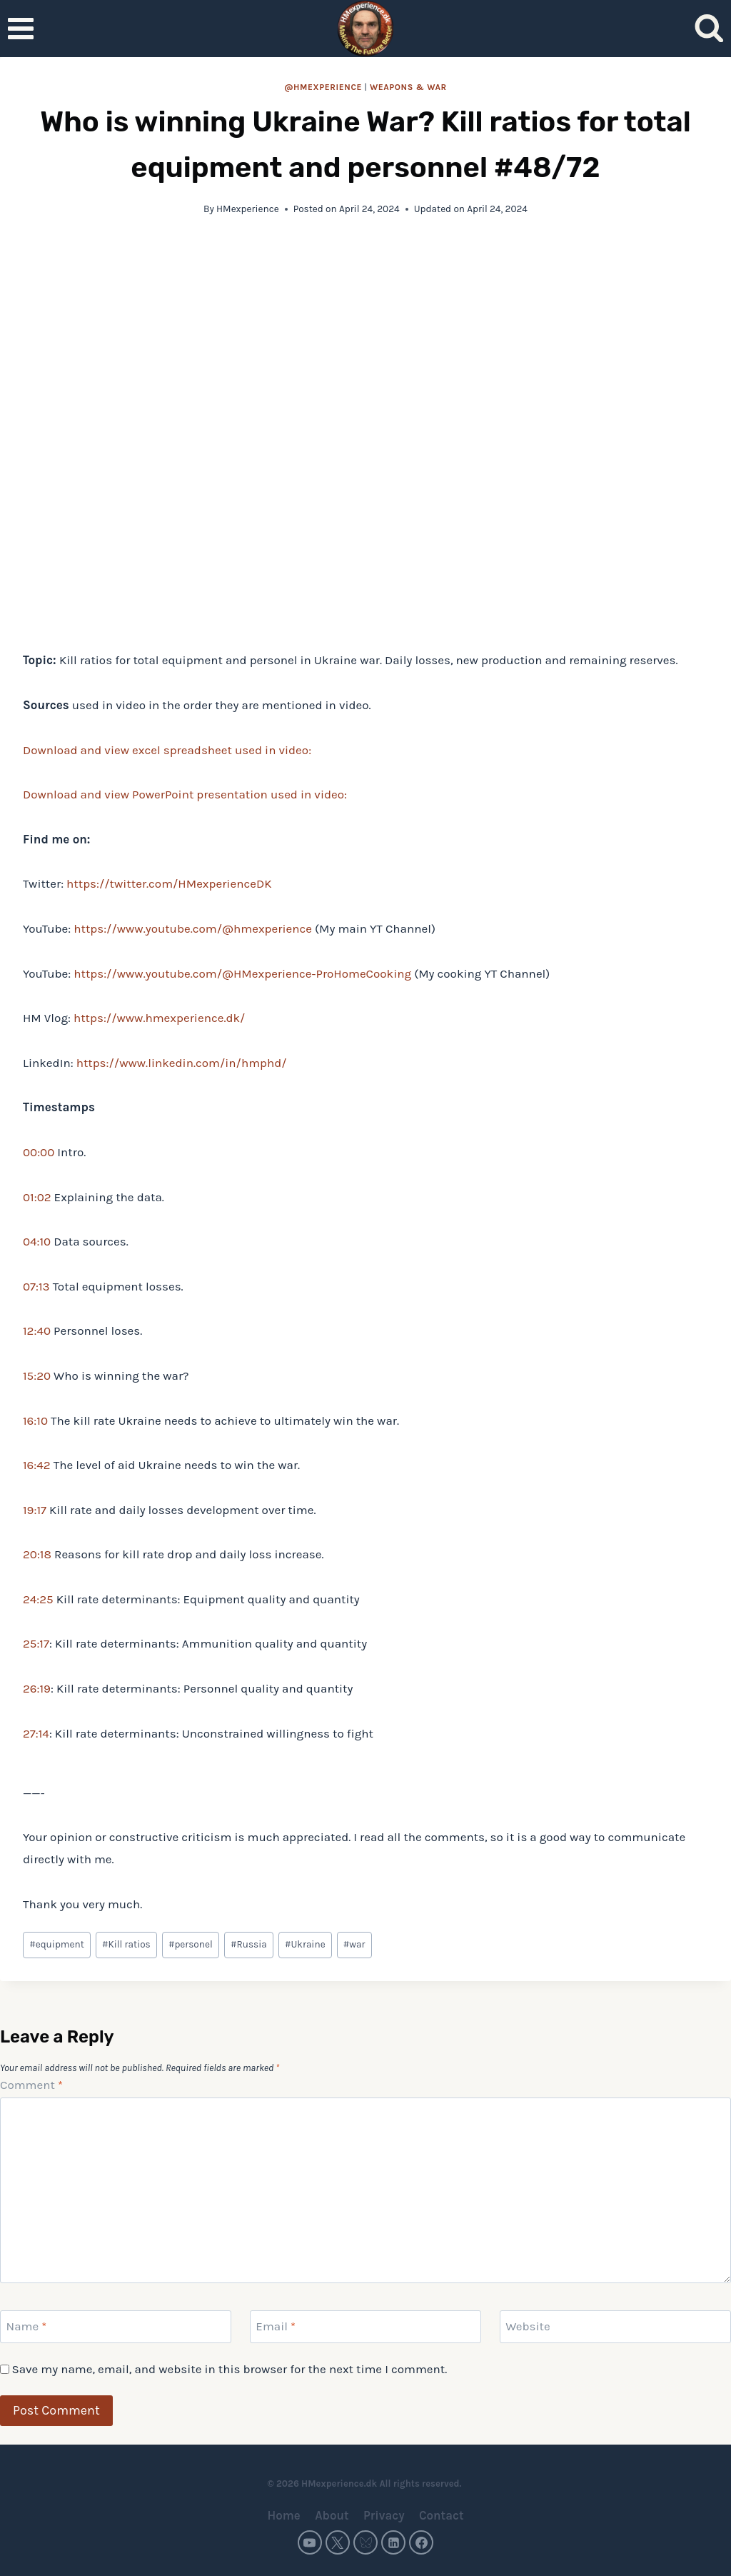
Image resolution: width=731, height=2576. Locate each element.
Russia (249, 1944)
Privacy (384, 2515)
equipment (56, 1944)
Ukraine (305, 1944)
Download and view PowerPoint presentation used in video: (185, 794)
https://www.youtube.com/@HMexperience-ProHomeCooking (242, 973)
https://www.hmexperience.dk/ (159, 1018)
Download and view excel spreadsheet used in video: (167, 750)
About (331, 2515)
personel (190, 1944)
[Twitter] (338, 2542)
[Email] (365, 2326)
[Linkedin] (393, 2542)
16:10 (35, 1420)
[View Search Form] (709, 29)
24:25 (38, 1599)
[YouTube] (310, 2542)
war (354, 1944)
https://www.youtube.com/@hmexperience (193, 928)
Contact (441, 2515)
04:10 (37, 1241)
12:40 (37, 1330)
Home (283, 2515)
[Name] (115, 2326)
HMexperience (247, 209)
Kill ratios (126, 1944)
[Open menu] (21, 28)
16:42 (37, 1465)
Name (26, 2326)
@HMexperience (323, 87)
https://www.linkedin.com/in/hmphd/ (181, 1063)
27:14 (36, 1733)
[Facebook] (421, 2542)
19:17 (34, 1510)
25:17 (36, 1643)
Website (527, 2326)
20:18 (37, 1554)
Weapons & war (408, 87)
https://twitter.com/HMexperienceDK (168, 883)
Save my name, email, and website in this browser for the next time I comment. (229, 2369)
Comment (31, 2085)
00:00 (38, 1152)
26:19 (37, 1688)
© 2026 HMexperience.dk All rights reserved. (365, 2483)
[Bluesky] (365, 2542)
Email (276, 2326)
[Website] (615, 2326)
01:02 (37, 1197)
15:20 (37, 1375)
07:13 (36, 1286)
